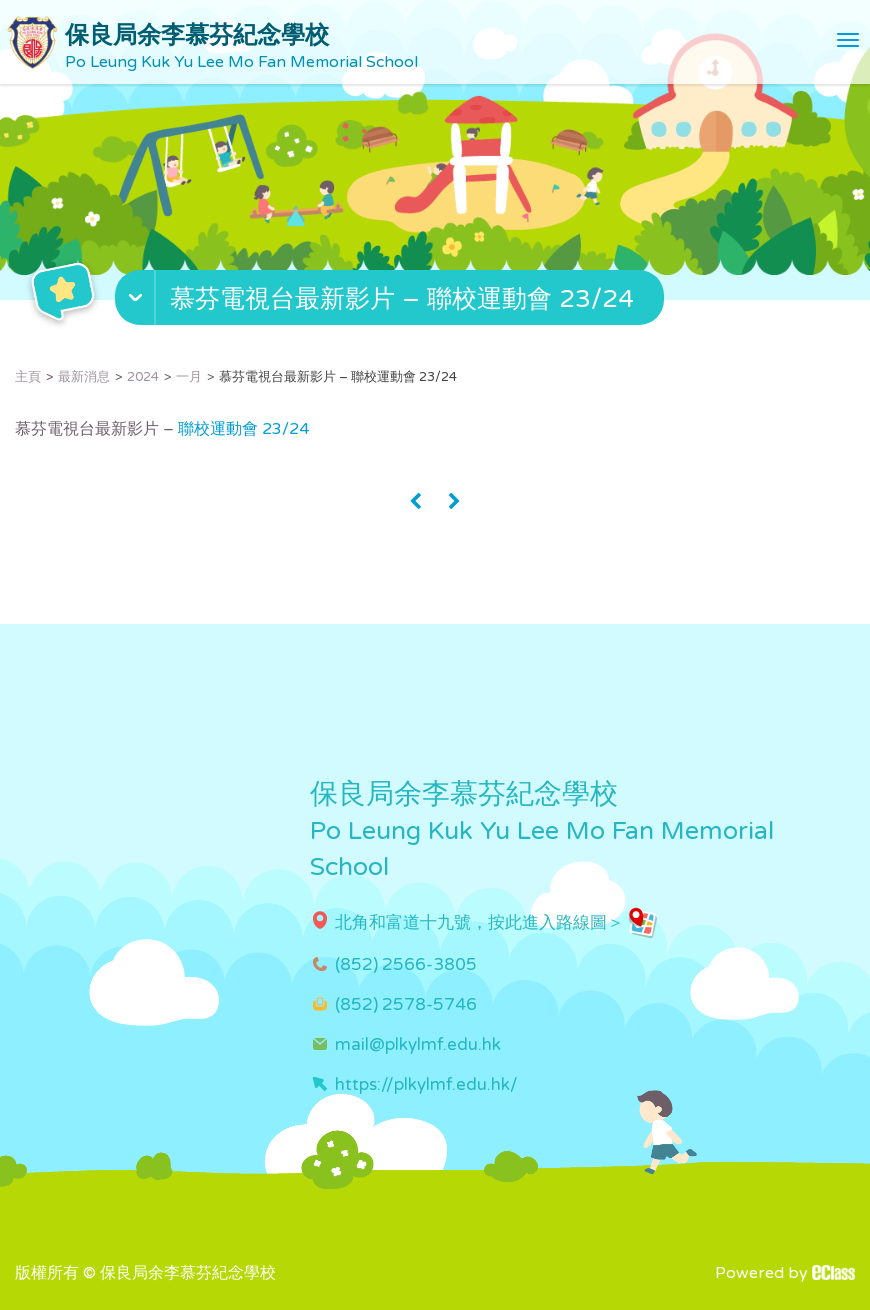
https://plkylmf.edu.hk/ (426, 1084)
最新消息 (84, 377)
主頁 (28, 377)
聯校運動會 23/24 (243, 429)
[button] (392, 302)
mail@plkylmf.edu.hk (418, 1044)
